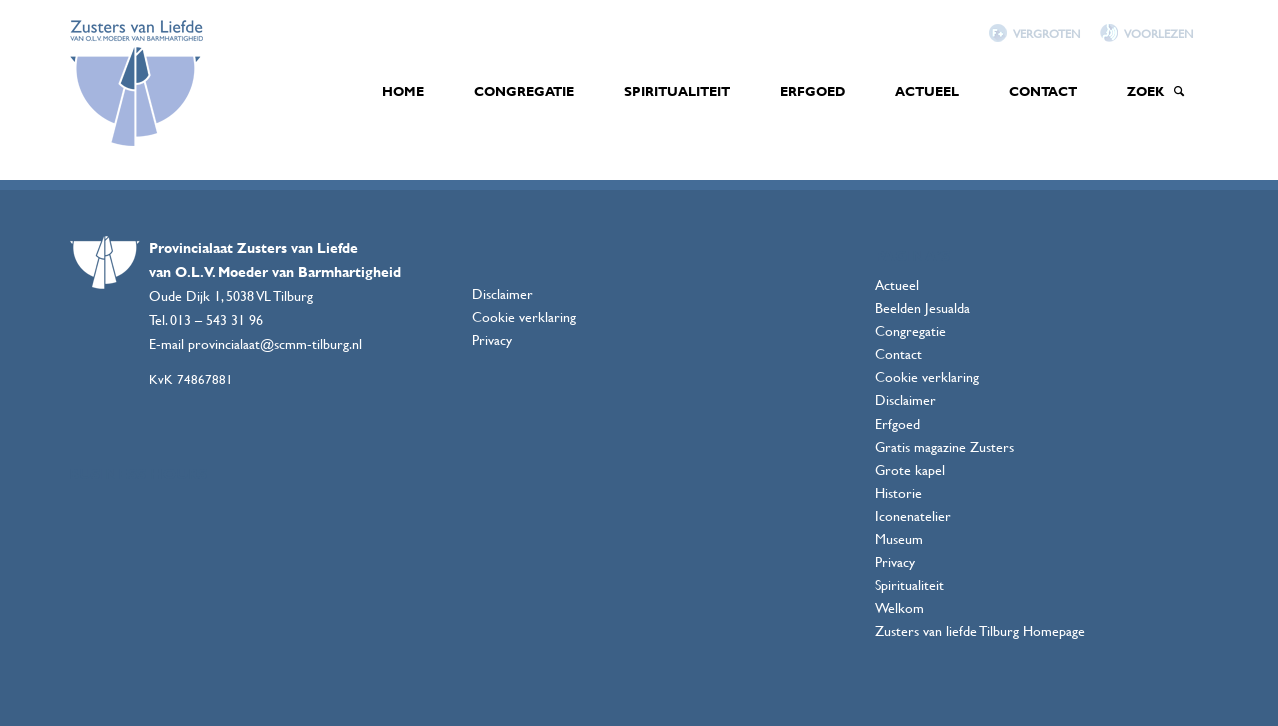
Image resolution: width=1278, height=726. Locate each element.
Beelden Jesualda (922, 307)
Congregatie (910, 330)
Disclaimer (502, 293)
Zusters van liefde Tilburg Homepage (980, 630)
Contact (898, 353)
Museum (899, 538)
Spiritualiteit (909, 584)
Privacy (492, 339)
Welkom (899, 607)
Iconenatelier (913, 515)
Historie (898, 492)
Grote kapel (910, 469)
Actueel (897, 284)
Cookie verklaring (524, 316)
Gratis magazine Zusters (944, 446)
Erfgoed (897, 423)
